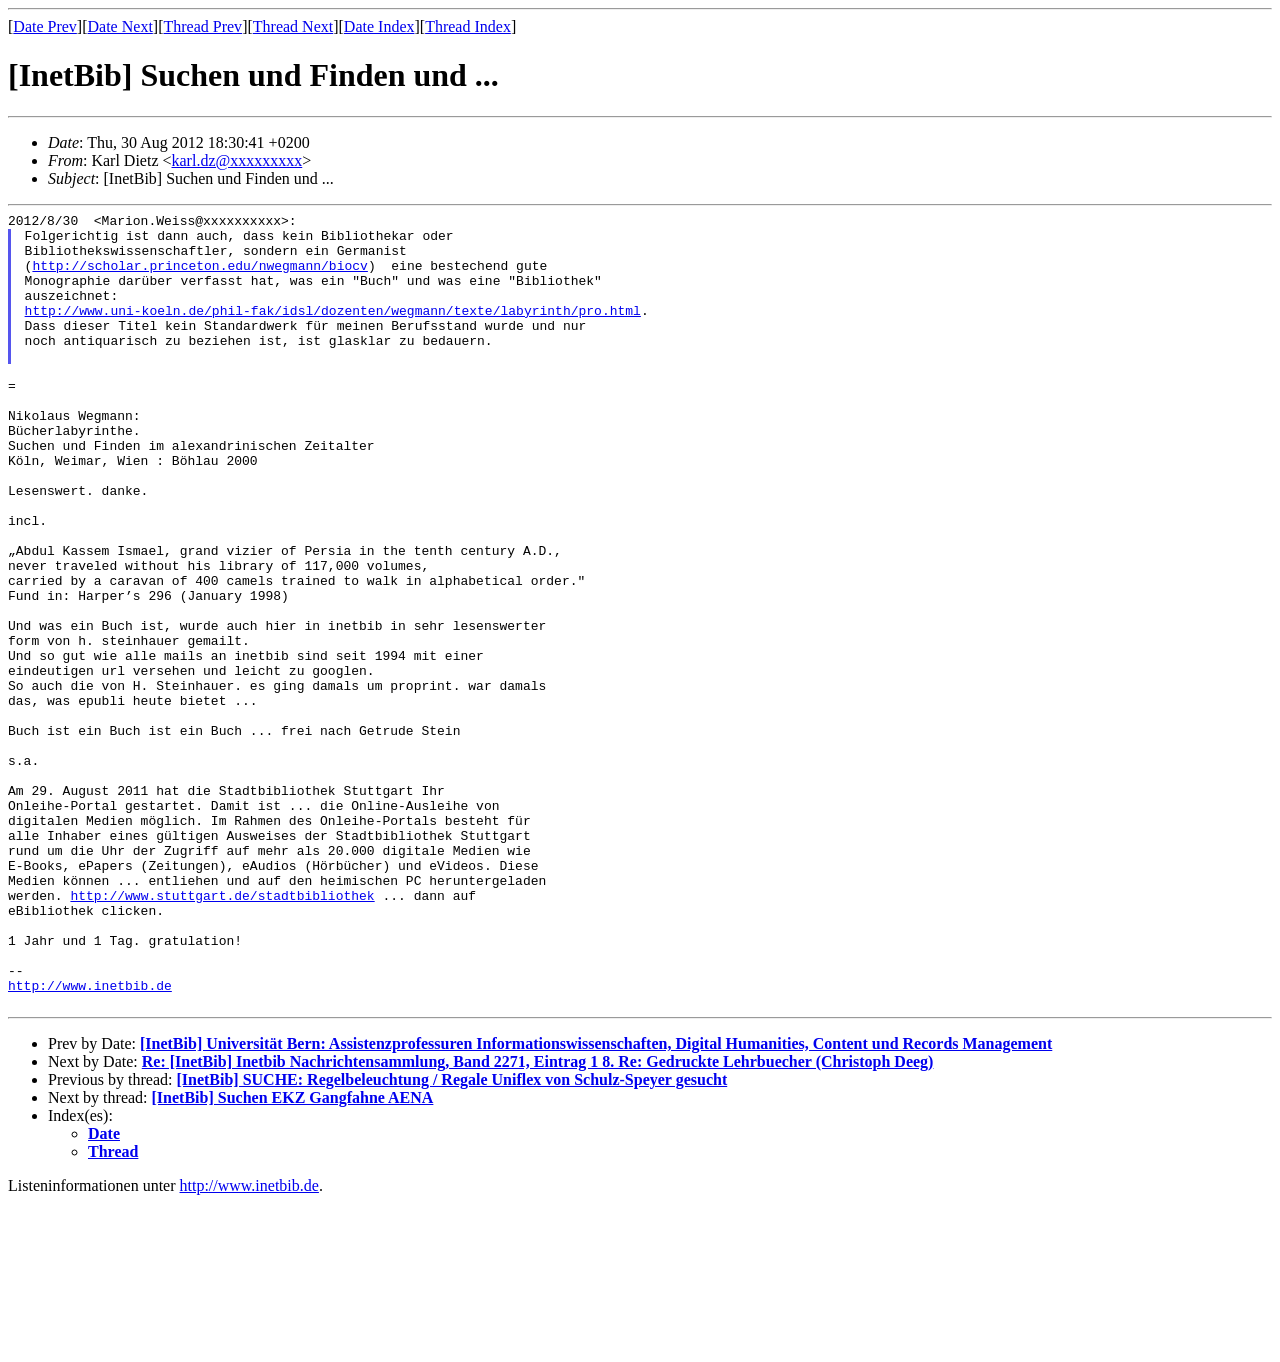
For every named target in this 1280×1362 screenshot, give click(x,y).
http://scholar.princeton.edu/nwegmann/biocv (199, 277)
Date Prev (45, 26)
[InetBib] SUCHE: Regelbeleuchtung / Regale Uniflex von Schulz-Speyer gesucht (451, 1238)
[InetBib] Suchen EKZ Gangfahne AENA (293, 1256)
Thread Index (468, 26)
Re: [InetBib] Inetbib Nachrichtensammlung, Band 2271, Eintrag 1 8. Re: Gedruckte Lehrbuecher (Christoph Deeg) (538, 1220)
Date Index (379, 26)
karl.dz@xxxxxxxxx (237, 160)
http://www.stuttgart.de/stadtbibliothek (222, 1033)
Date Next (120, 26)
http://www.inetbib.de (90, 1141)
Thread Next (293, 26)
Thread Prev (202, 26)
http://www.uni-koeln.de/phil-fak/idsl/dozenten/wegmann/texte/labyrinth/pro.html (333, 331)
